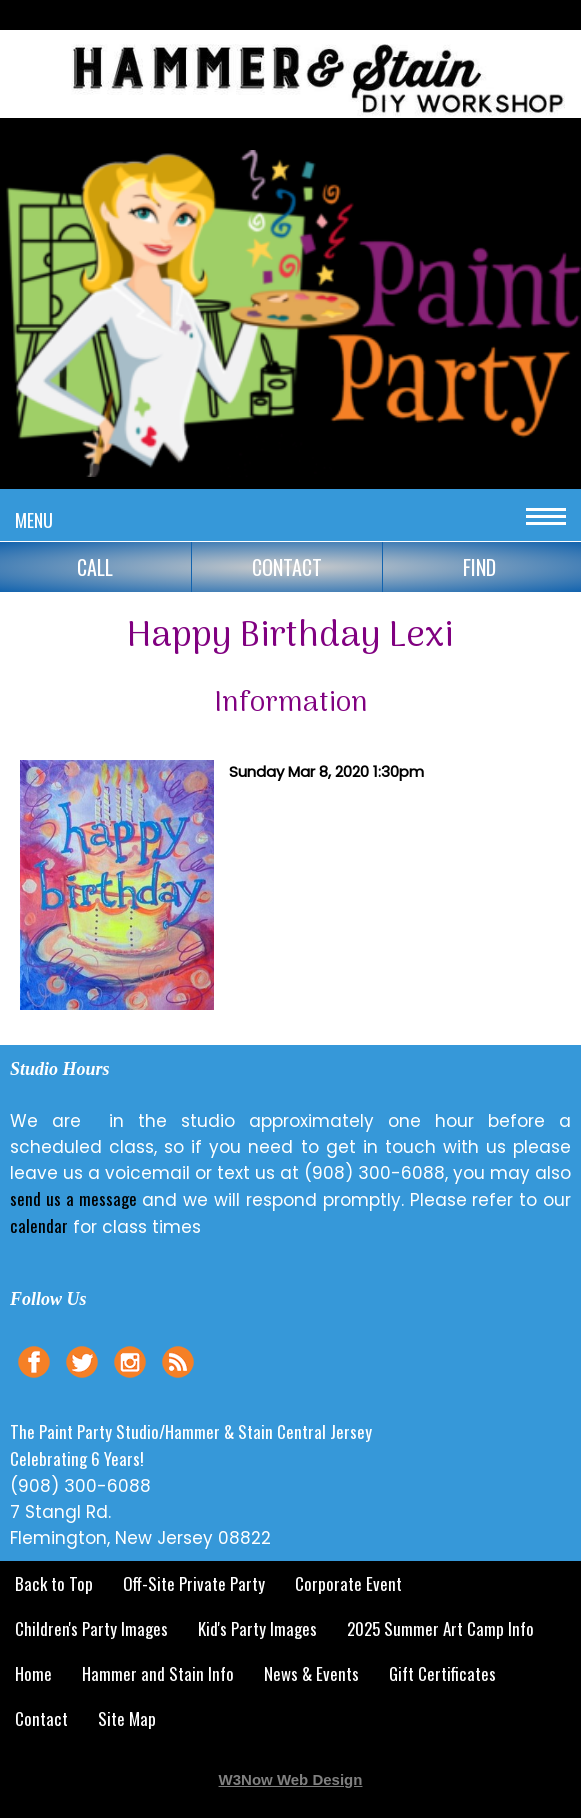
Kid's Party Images (257, 1628)
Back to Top (54, 1583)
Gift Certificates (442, 1673)
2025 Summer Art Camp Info (440, 1628)
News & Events (311, 1673)
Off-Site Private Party (194, 1583)
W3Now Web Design (291, 1779)
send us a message (73, 1198)
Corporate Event (348, 1583)
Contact (41, 1718)
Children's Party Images (91, 1628)
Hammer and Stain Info (158, 1673)
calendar (39, 1225)
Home (33, 1673)
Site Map (127, 1718)
